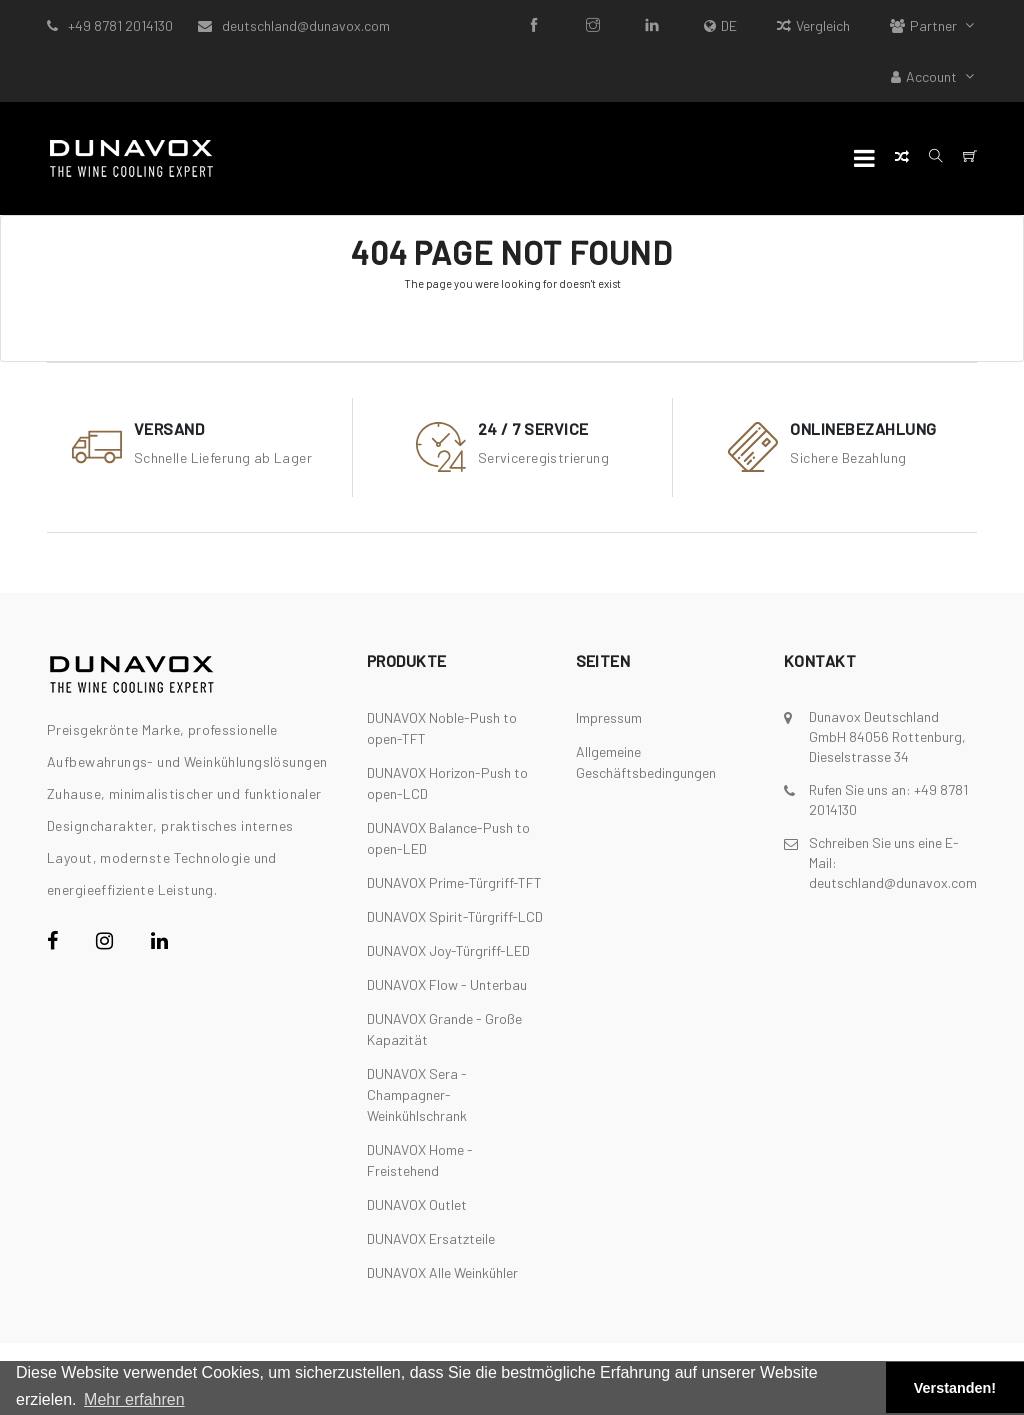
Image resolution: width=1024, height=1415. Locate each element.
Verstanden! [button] (955, 1388)
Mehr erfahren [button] (134, 1399)
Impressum (609, 717)
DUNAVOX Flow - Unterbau (447, 984)
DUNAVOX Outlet (417, 1204)
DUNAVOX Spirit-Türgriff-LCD (455, 916)
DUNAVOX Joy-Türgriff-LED (448, 950)
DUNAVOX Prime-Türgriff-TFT (454, 882)
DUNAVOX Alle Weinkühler (442, 1272)
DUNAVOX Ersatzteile (431, 1238)
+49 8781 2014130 (120, 25)
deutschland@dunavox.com (306, 25)
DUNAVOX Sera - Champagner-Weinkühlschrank (417, 1094)
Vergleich (813, 25)
